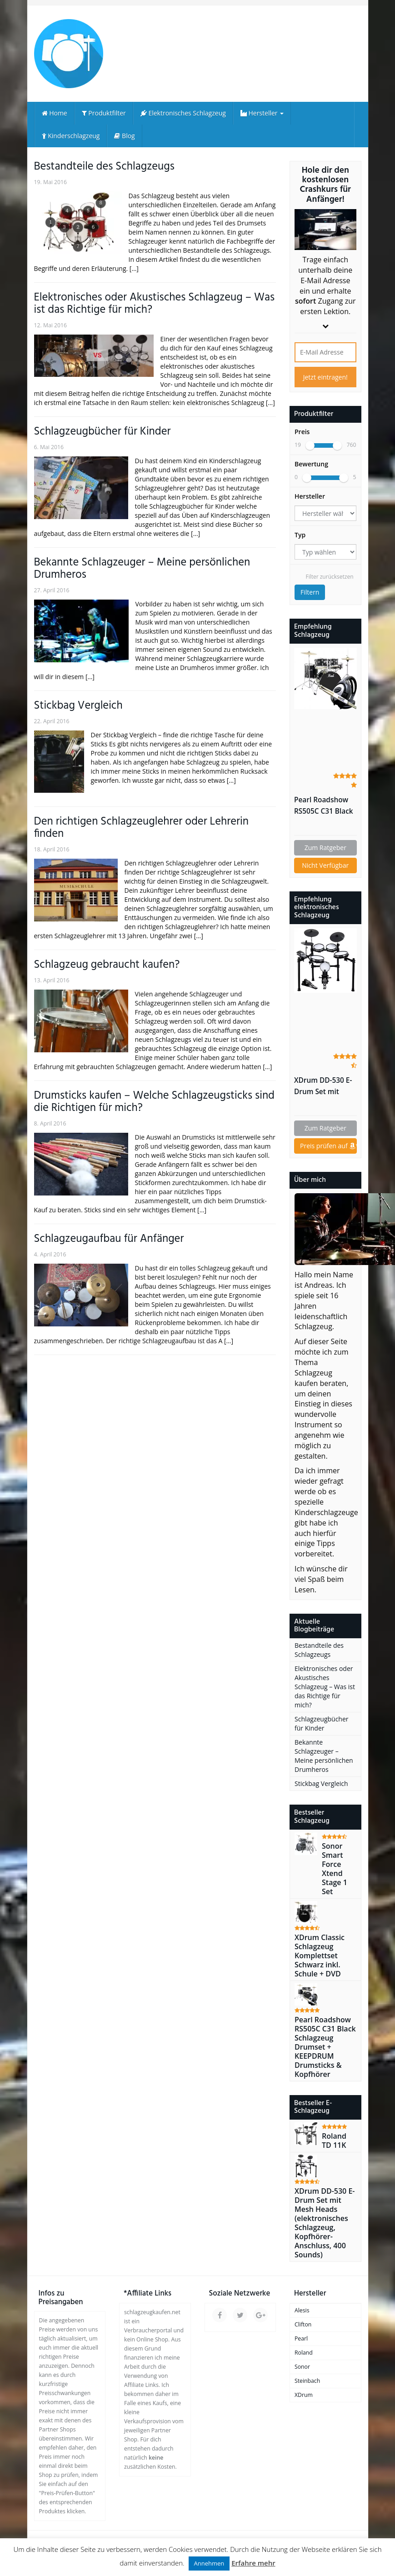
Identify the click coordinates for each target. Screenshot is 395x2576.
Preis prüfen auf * (328, 1145)
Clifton (303, 2324)
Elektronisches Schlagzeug (183, 113)
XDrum (304, 2395)
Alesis (302, 2310)
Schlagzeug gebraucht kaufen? (107, 965)
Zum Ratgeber (325, 847)
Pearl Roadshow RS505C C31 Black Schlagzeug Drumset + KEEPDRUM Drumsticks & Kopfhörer (323, 806)
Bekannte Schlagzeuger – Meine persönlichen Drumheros (142, 569)
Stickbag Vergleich (78, 706)
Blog (124, 135)
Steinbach (307, 2381)
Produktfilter (104, 113)
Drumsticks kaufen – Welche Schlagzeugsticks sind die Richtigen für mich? (154, 1102)
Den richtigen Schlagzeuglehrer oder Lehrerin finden (141, 828)
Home (54, 113)
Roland (304, 2352)
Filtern (309, 592)
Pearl (301, 2338)
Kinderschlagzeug (71, 135)
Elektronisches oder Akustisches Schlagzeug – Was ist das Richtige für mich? (154, 304)
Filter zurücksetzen (329, 576)
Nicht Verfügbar (325, 865)
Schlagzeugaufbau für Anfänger (109, 1239)
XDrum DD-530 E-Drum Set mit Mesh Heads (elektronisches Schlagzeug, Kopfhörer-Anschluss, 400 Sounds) (323, 1086)
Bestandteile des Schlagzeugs (104, 166)
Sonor (302, 2367)
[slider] (310, 445)
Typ (300, 534)
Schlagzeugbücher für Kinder (102, 431)
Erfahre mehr (253, 2562)
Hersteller (262, 113)
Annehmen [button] (209, 2563)
